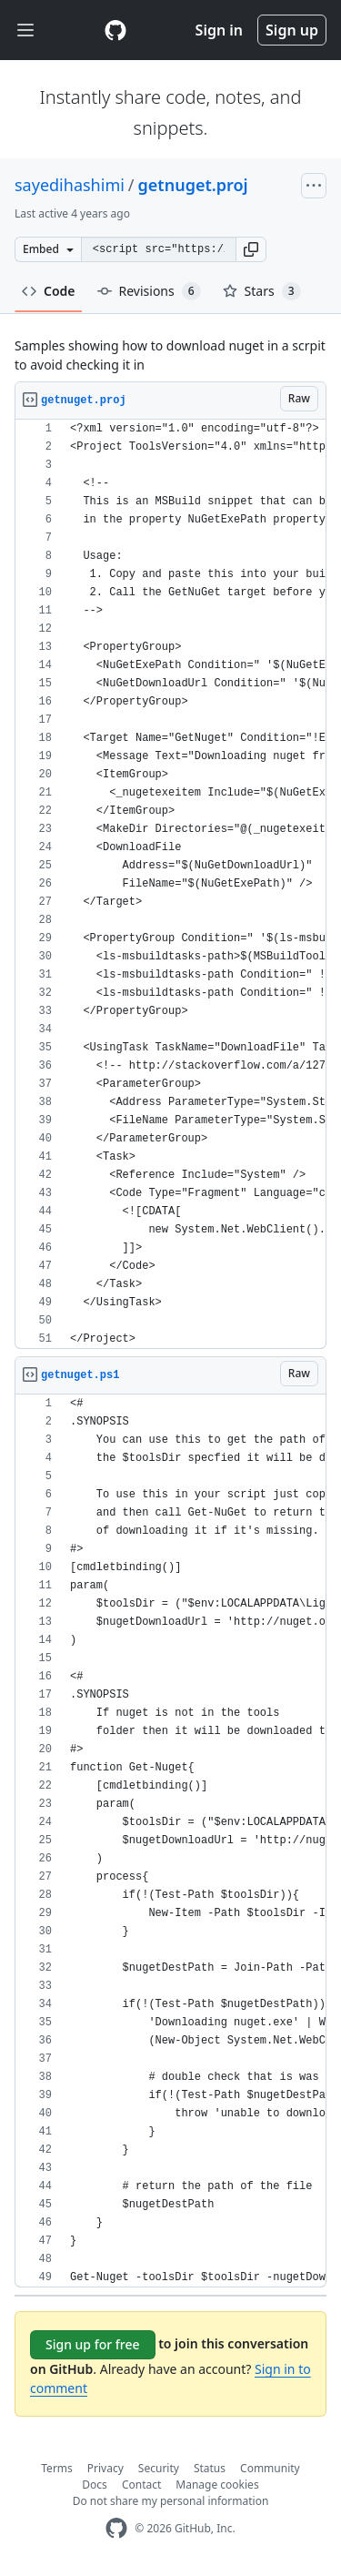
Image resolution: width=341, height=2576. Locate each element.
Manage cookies (217, 2484)
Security (158, 2468)
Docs (94, 2484)
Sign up (292, 30)
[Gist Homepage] (115, 30)
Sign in (219, 30)
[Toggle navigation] (25, 30)
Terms (57, 2468)
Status (210, 2468)
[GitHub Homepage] (116, 2528)
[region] (170, 884)
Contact (141, 2484)
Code (48, 290)
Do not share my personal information (171, 2501)
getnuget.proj (193, 185)
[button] (251, 249)
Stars (262, 291)
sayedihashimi (70, 185)
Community (270, 2468)
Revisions (149, 291)
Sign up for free (92, 2344)
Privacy (105, 2468)
